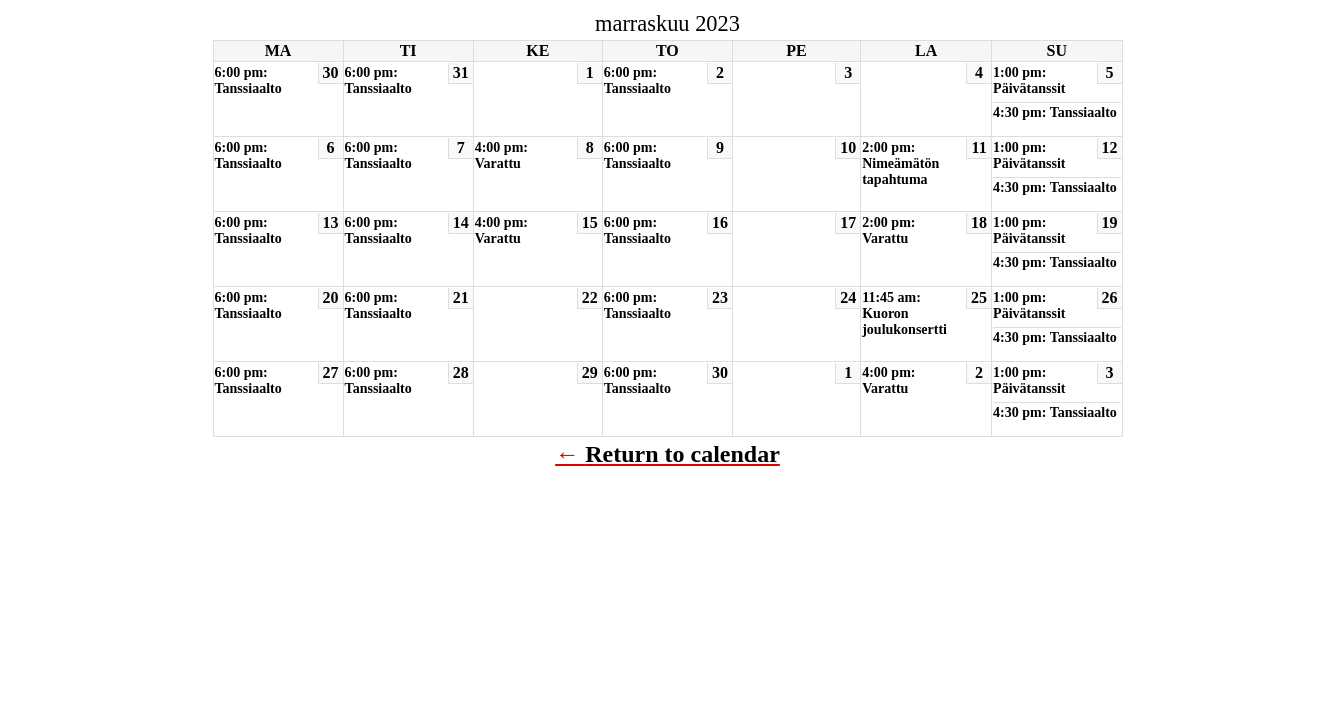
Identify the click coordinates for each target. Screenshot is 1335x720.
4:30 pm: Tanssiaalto (1055, 112)
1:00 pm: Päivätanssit (1029, 80)
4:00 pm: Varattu (501, 155)
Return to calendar (682, 454)
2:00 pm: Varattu (888, 230)
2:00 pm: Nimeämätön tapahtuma (900, 163)
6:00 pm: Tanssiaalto (248, 80)
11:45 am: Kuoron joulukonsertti (904, 313)
